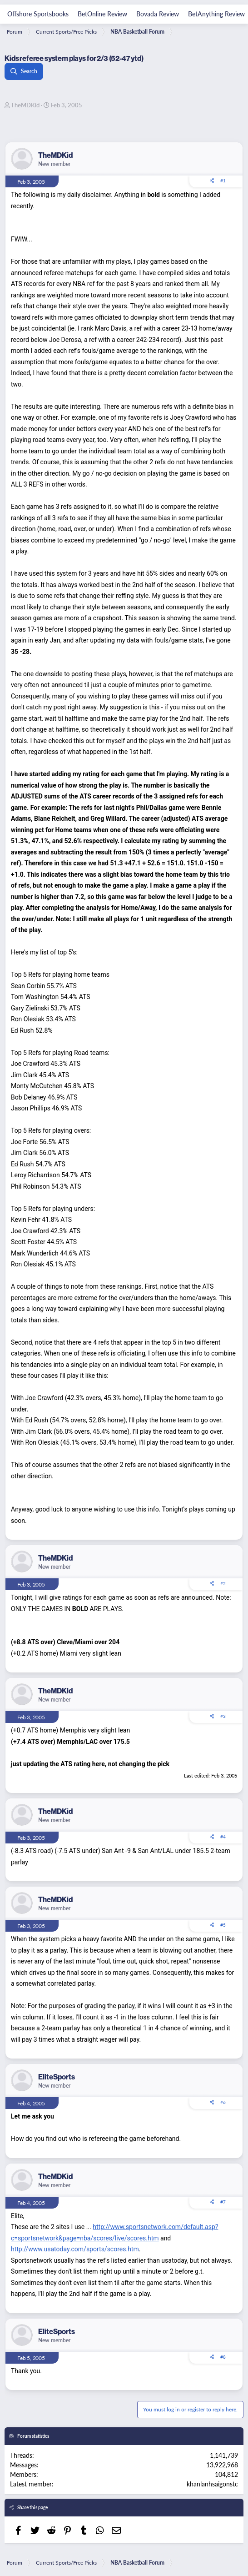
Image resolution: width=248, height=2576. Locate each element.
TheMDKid (25, 104)
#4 (223, 1836)
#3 (223, 1716)
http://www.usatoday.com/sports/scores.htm (75, 2249)
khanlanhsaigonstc (212, 2483)
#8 (223, 2357)
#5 (223, 1925)
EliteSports (56, 2076)
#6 (223, 2102)
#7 (223, 2202)
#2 (223, 1583)
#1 (223, 180)
